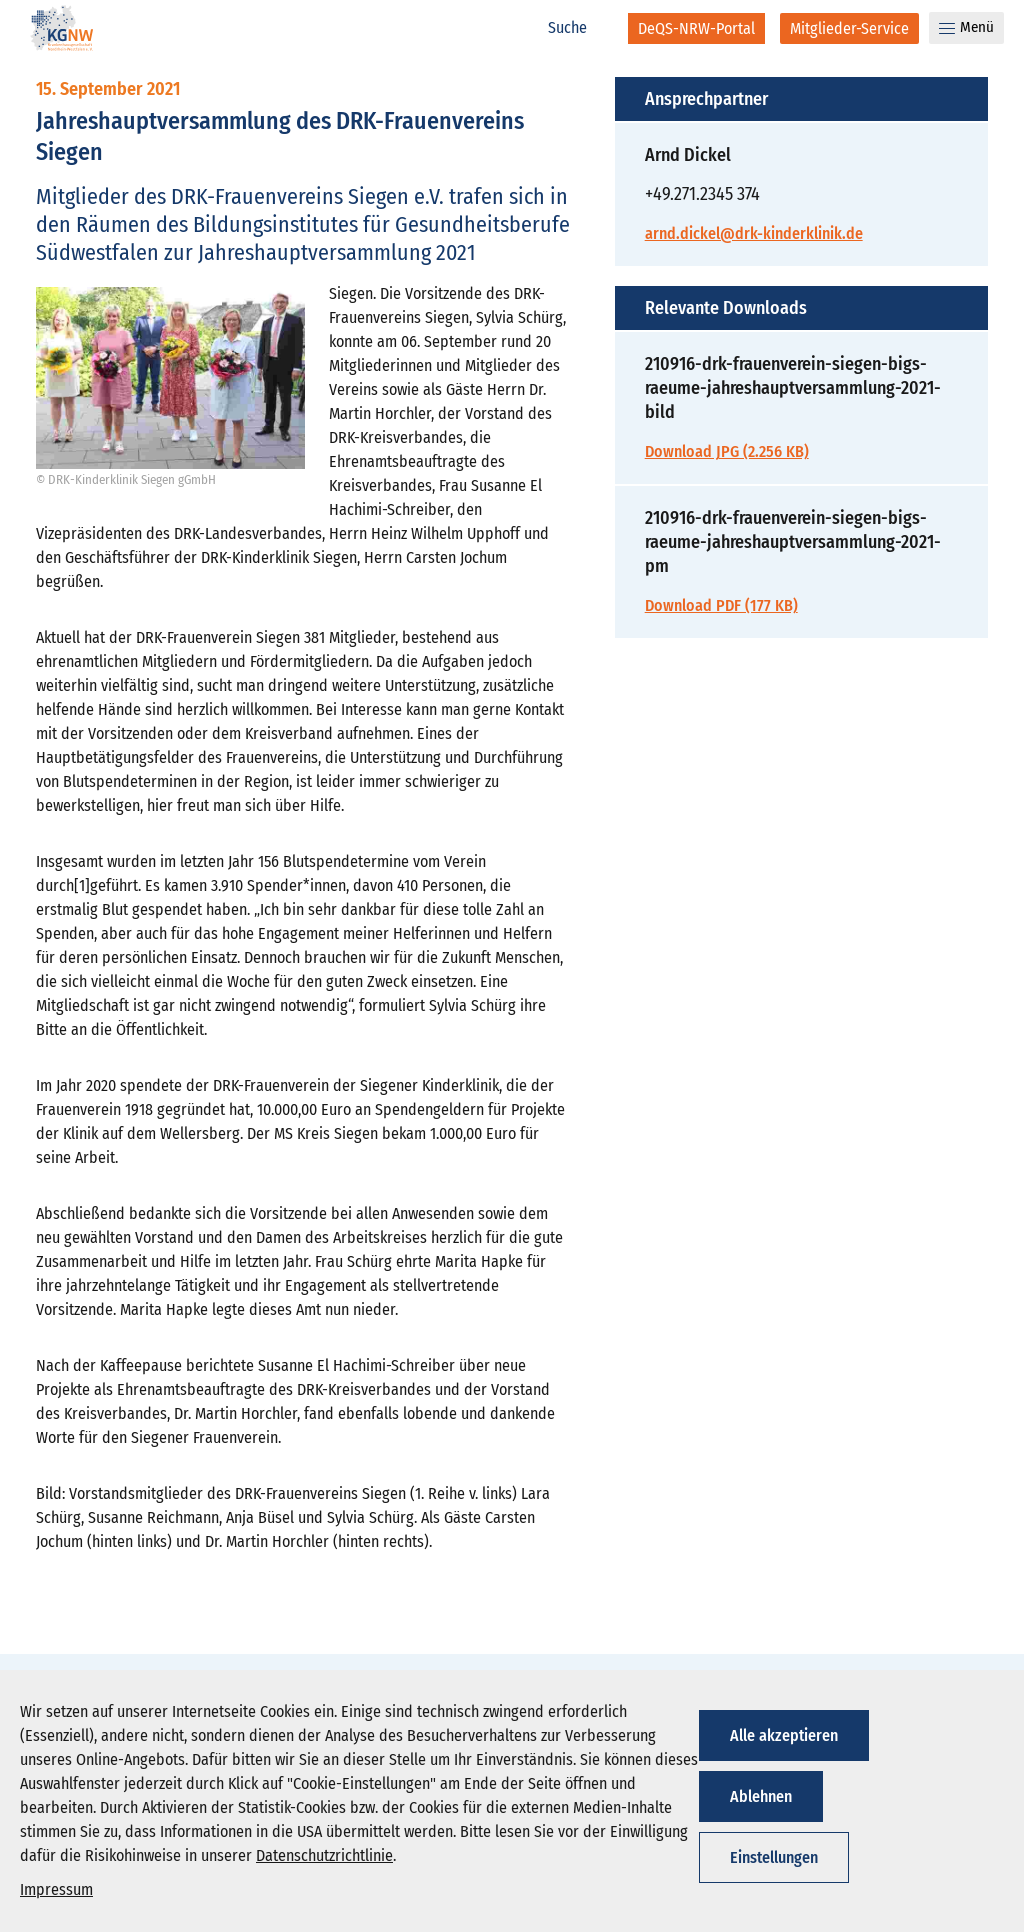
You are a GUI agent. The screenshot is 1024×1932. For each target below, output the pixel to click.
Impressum (56, 1889)
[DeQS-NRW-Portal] (696, 28)
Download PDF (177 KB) (721, 605)
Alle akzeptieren (784, 1735)
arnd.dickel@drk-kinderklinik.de (754, 233)
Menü (966, 27)
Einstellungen (774, 1857)
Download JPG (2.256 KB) (727, 451)
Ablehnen (761, 1796)
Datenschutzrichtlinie (324, 1855)
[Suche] (578, 28)
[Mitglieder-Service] (849, 28)
